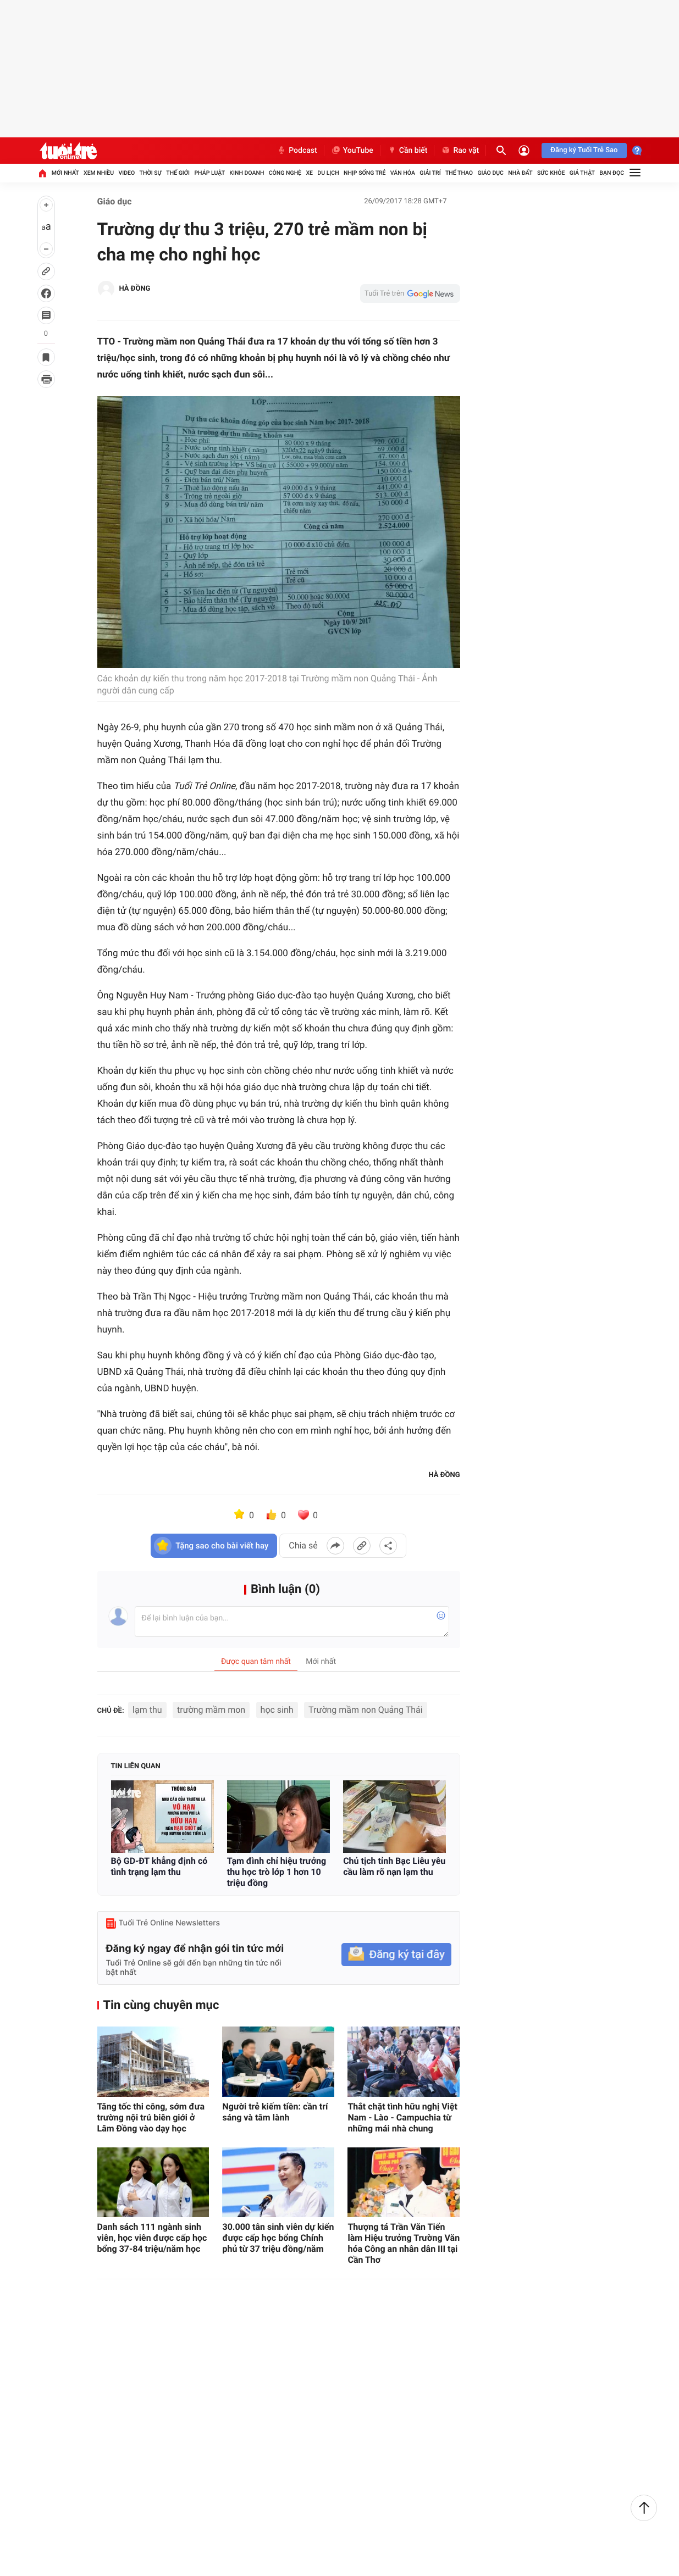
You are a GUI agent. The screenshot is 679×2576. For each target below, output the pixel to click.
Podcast (297, 150)
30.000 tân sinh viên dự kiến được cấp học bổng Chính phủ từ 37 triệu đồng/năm (278, 2238)
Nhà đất (520, 172)
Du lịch (328, 172)
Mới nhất (65, 172)
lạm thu (147, 1710)
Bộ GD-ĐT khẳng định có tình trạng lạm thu (159, 1866)
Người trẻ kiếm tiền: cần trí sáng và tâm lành (275, 2112)
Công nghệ (285, 172)
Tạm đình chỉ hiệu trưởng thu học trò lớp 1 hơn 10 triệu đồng (276, 1872)
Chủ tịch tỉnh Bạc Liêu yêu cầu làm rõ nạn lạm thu (394, 1866)
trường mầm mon (211, 1710)
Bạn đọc (611, 172)
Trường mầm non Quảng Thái (365, 1710)
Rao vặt (460, 150)
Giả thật (582, 172)
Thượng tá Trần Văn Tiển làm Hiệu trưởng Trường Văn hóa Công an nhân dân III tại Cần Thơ (403, 2243)
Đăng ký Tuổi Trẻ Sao (583, 150)
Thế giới (178, 172)
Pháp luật (209, 172)
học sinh (277, 1710)
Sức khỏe (551, 172)
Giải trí (429, 172)
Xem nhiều (99, 172)
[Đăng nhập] (524, 150)
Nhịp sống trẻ (365, 172)
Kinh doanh (246, 172)
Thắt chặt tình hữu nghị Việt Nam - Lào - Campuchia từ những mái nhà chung (402, 2117)
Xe (309, 172)
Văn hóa (402, 172)
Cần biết (407, 150)
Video (126, 172)
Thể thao (459, 172)
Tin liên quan (136, 1766)
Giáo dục (490, 172)
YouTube (352, 150)
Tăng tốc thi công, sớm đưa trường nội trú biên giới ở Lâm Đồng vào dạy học (151, 2117)
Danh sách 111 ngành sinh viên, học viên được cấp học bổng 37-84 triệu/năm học (152, 2238)
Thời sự (151, 172)
